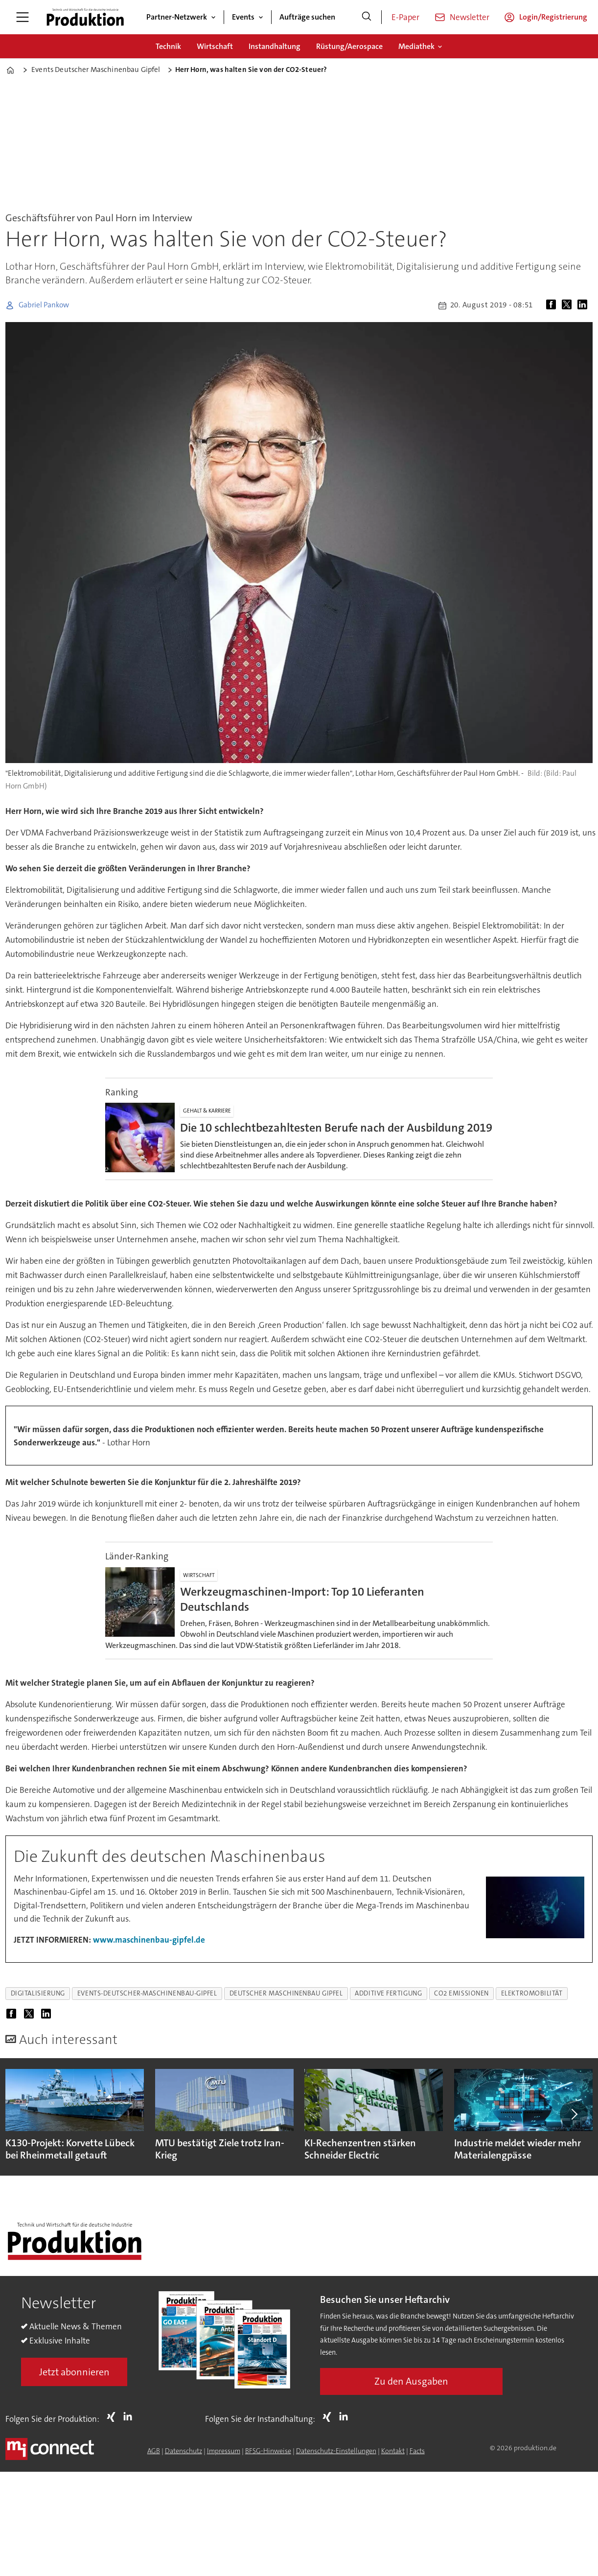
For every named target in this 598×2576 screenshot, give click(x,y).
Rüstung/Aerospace (349, 46)
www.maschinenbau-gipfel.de (149, 1939)
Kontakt (393, 2450)
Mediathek (416, 46)
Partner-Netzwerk (176, 17)
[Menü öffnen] (22, 17)
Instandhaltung (274, 46)
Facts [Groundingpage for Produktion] (417, 2450)
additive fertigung (388, 1993)
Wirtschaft (215, 46)
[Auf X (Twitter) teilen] (568, 305)
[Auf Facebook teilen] (553, 305)
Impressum (223, 2450)
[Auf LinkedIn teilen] (584, 305)
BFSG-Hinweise (268, 2450)
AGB (153, 2450)
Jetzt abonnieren (74, 2372)
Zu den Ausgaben (411, 2381)
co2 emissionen (461, 1993)
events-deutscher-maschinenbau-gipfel (147, 1993)
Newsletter (469, 17)
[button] (573, 2114)
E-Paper (405, 17)
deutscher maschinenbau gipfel (286, 1993)
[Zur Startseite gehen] (85, 17)
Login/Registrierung (553, 17)
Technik (168, 46)
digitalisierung (38, 1993)
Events (243, 17)
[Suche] (366, 17)
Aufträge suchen (307, 17)
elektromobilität (532, 1993)
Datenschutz (183, 2450)
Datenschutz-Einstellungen (336, 2450)
